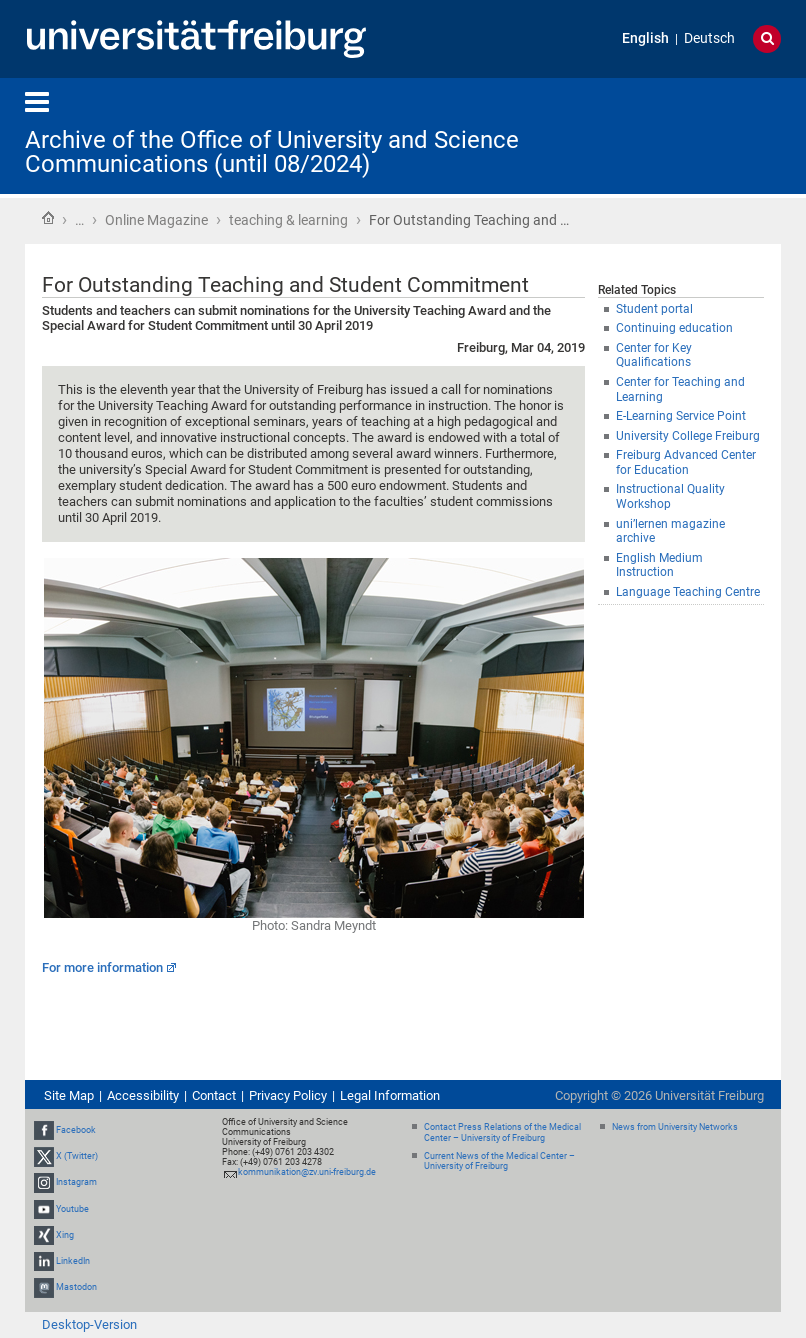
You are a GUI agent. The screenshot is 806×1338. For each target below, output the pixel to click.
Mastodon (76, 1287)
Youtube (72, 1209)
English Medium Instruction (659, 565)
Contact (214, 1095)
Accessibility (143, 1095)
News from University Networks (675, 1127)
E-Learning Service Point (681, 416)
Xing (65, 1235)
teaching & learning (288, 220)
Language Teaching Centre (688, 592)
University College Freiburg (688, 436)
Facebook (76, 1130)
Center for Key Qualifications (654, 355)
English (645, 38)
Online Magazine (156, 220)
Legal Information (390, 1095)
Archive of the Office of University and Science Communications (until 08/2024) (272, 152)
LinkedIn (73, 1261)
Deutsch (709, 38)
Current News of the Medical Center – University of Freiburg (499, 1161)
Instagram (76, 1182)
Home (48, 218)
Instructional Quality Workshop (670, 496)
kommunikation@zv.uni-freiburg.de (307, 1172)
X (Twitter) (77, 1156)
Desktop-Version (89, 1324)
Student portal (654, 309)
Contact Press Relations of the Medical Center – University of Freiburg (502, 1132)
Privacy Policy (288, 1095)
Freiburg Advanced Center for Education (686, 462)
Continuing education (674, 328)
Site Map (69, 1095)
